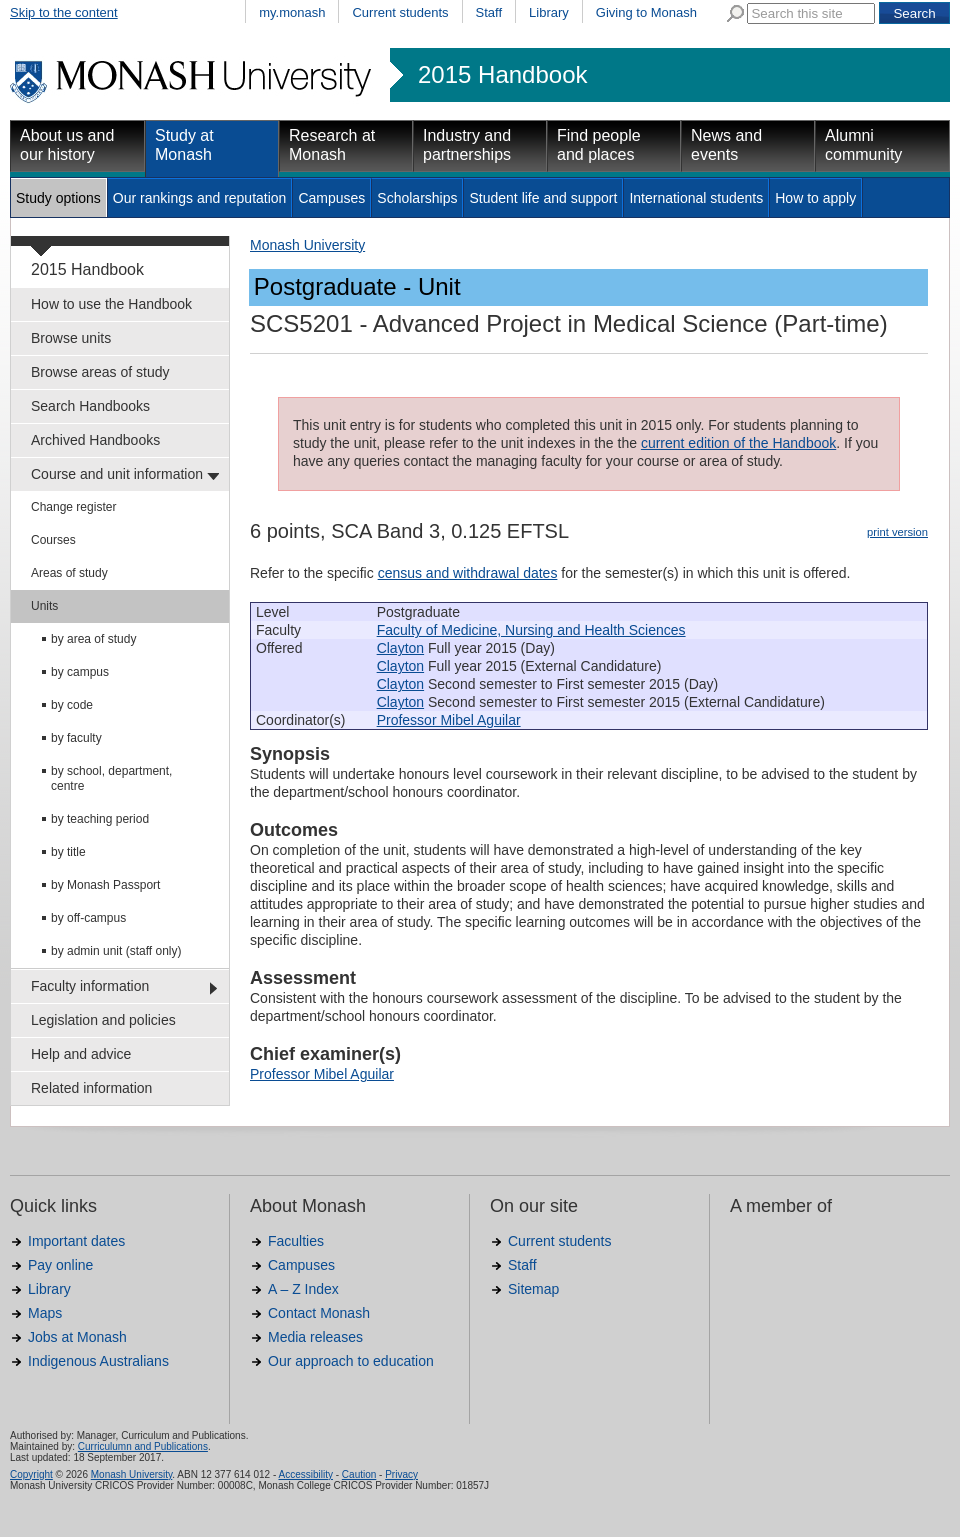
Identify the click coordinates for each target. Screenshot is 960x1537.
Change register (73, 507)
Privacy (401, 1474)
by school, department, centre (111, 778)
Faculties (296, 1241)
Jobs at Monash (77, 1337)
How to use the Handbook (111, 304)
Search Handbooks (90, 406)
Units (44, 606)
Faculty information (90, 986)
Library (549, 12)
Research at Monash (332, 145)
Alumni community (863, 145)
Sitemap (533, 1289)
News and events (726, 145)
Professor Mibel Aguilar (449, 720)
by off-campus (88, 918)
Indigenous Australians (98, 1361)
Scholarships (417, 198)
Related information (91, 1088)
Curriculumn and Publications (143, 1446)
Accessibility (305, 1474)
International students (696, 198)
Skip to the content (64, 12)
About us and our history (67, 145)
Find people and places (599, 145)
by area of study (93, 639)
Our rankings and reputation (200, 198)
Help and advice (81, 1054)
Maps (45, 1313)
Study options (58, 198)
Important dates (76, 1241)
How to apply (815, 198)
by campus (80, 672)
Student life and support (543, 198)
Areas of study (69, 573)
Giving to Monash (646, 12)
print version (897, 532)
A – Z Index (303, 1289)
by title (68, 852)
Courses (53, 540)
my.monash (292, 12)
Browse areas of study (100, 372)
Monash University (307, 245)
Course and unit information (117, 474)
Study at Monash (184, 145)
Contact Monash (319, 1313)
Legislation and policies (103, 1020)
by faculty (76, 738)
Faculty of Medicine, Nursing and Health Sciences (531, 630)
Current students (400, 12)
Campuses (331, 198)
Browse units (71, 338)
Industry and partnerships (467, 145)
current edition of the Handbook (738, 443)
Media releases (315, 1337)
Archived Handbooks (95, 440)
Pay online (60, 1265)
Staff (489, 12)
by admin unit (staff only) (116, 951)
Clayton (400, 648)
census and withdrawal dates (468, 573)
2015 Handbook (502, 75)
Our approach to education (351, 1361)
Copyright (31, 1474)
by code (72, 705)
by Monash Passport (105, 885)
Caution (359, 1474)
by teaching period (100, 819)
